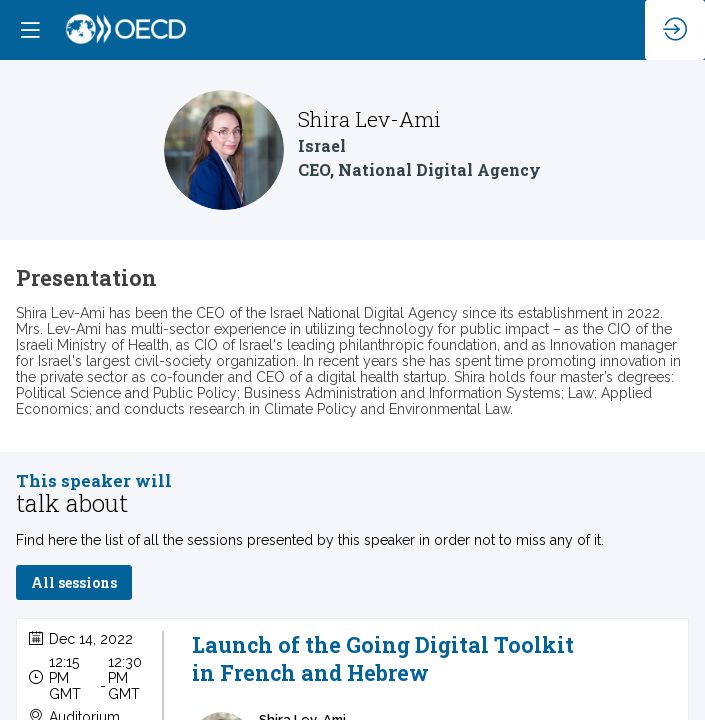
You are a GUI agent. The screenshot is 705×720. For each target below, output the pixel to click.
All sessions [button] (74, 583)
